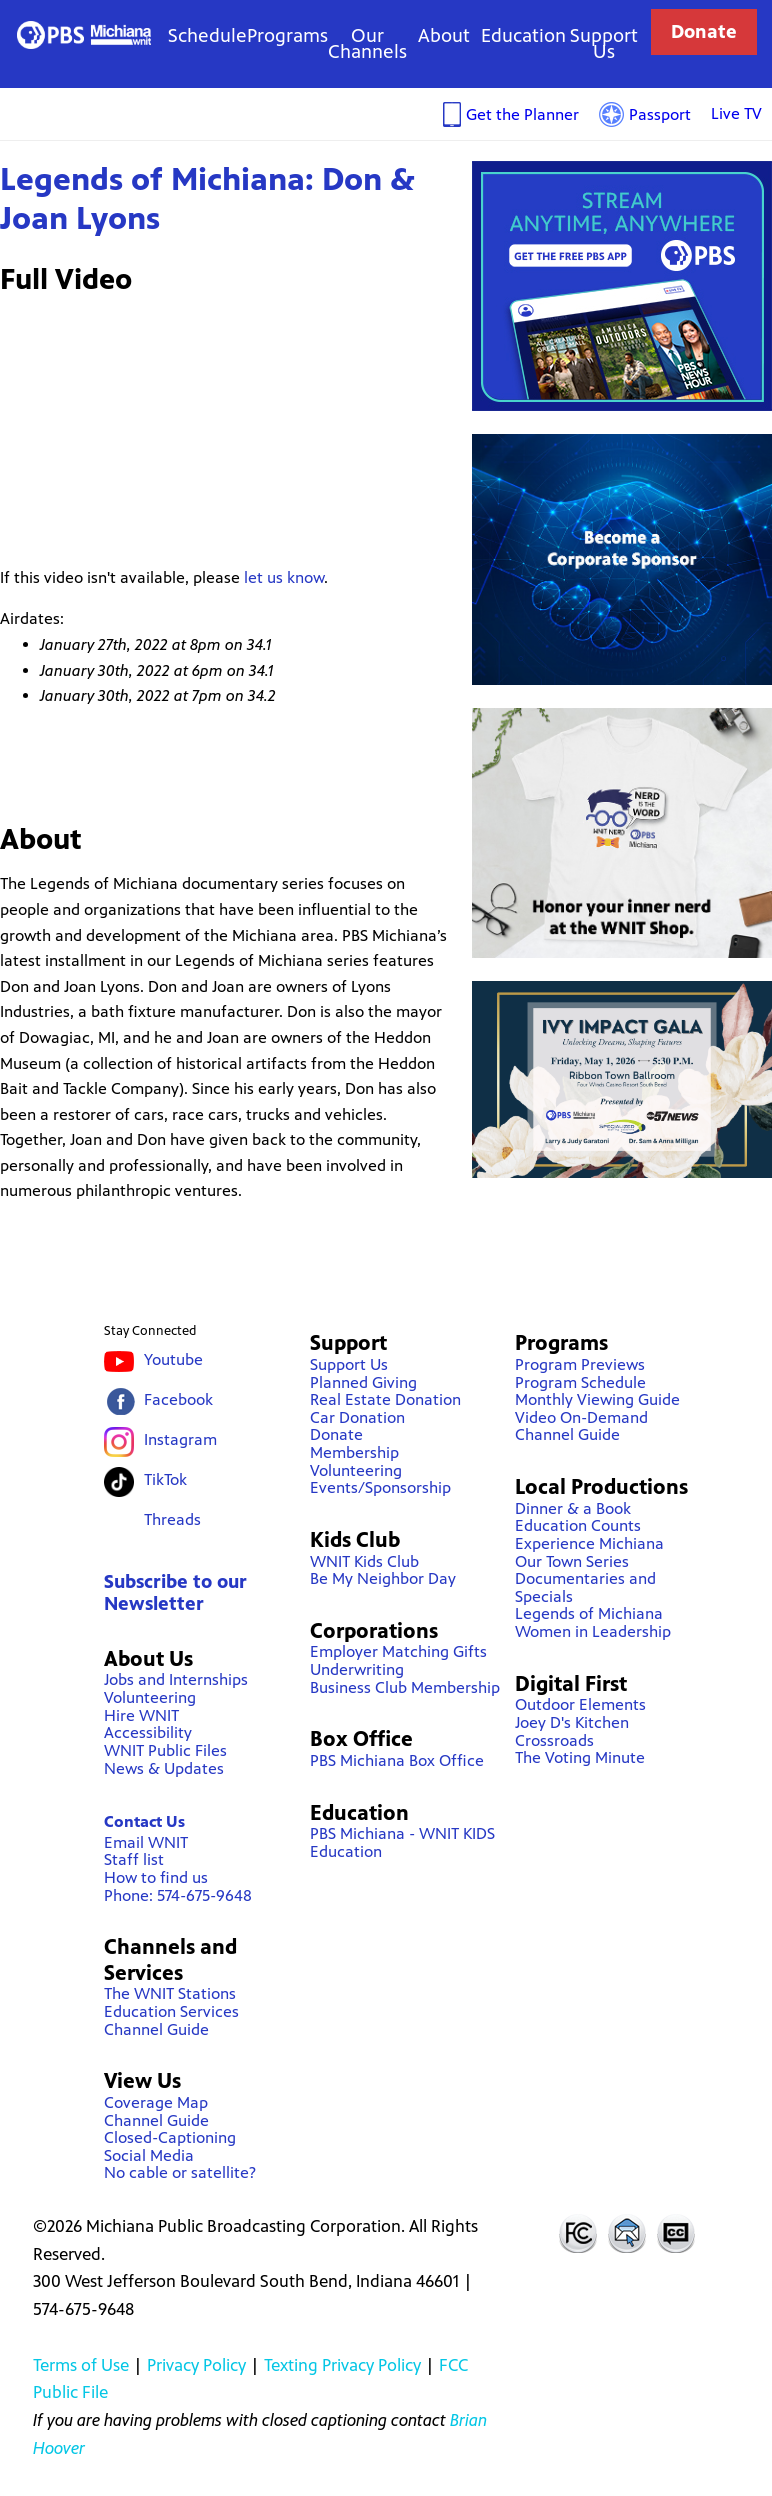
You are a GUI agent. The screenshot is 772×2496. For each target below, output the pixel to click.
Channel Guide (156, 2029)
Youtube (173, 1359)
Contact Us (144, 1821)
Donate (704, 31)
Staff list (134, 1859)
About (444, 35)
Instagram (180, 1439)
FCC (577, 2233)
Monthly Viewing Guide (597, 1399)
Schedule (207, 35)
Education (523, 35)
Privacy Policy (196, 2365)
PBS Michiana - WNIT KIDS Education (402, 1842)
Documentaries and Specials (585, 1587)
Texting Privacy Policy (342, 2365)
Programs (287, 35)
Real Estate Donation (385, 1399)
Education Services (171, 2011)
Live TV (736, 113)
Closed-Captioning (170, 2137)
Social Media (149, 2155)
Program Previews (580, 1364)
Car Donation (357, 1417)
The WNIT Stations (170, 1993)
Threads (172, 1519)
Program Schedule (580, 1382)
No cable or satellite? (180, 2172)
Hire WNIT (141, 1715)
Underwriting (357, 1669)
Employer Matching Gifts (398, 1651)
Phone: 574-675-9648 (178, 1895)
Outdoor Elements (580, 1704)
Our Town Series (572, 1561)
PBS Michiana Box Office (397, 1760)
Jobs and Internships (176, 1679)
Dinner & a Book (573, 1508)
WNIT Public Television (84, 35)
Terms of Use (81, 2365)
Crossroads (554, 1740)
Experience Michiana (589, 1543)
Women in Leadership (593, 1631)
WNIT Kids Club (364, 1561)
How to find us (156, 1877)
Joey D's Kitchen (572, 1722)
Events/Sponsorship (380, 1487)
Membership (354, 1452)
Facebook (178, 1399)
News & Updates (164, 1768)
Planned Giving (363, 1382)
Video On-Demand (581, 1417)
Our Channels (367, 43)
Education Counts (578, 1525)
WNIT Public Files (165, 1750)
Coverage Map (156, 2102)
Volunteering (150, 1697)
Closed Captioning (677, 2233)
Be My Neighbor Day (383, 1578)
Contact (627, 2233)
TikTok (165, 1479)
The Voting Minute (580, 1757)
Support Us (604, 43)
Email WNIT (146, 1842)
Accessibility (148, 1732)
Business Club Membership (405, 1687)
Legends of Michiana (589, 1613)
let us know (284, 577)
